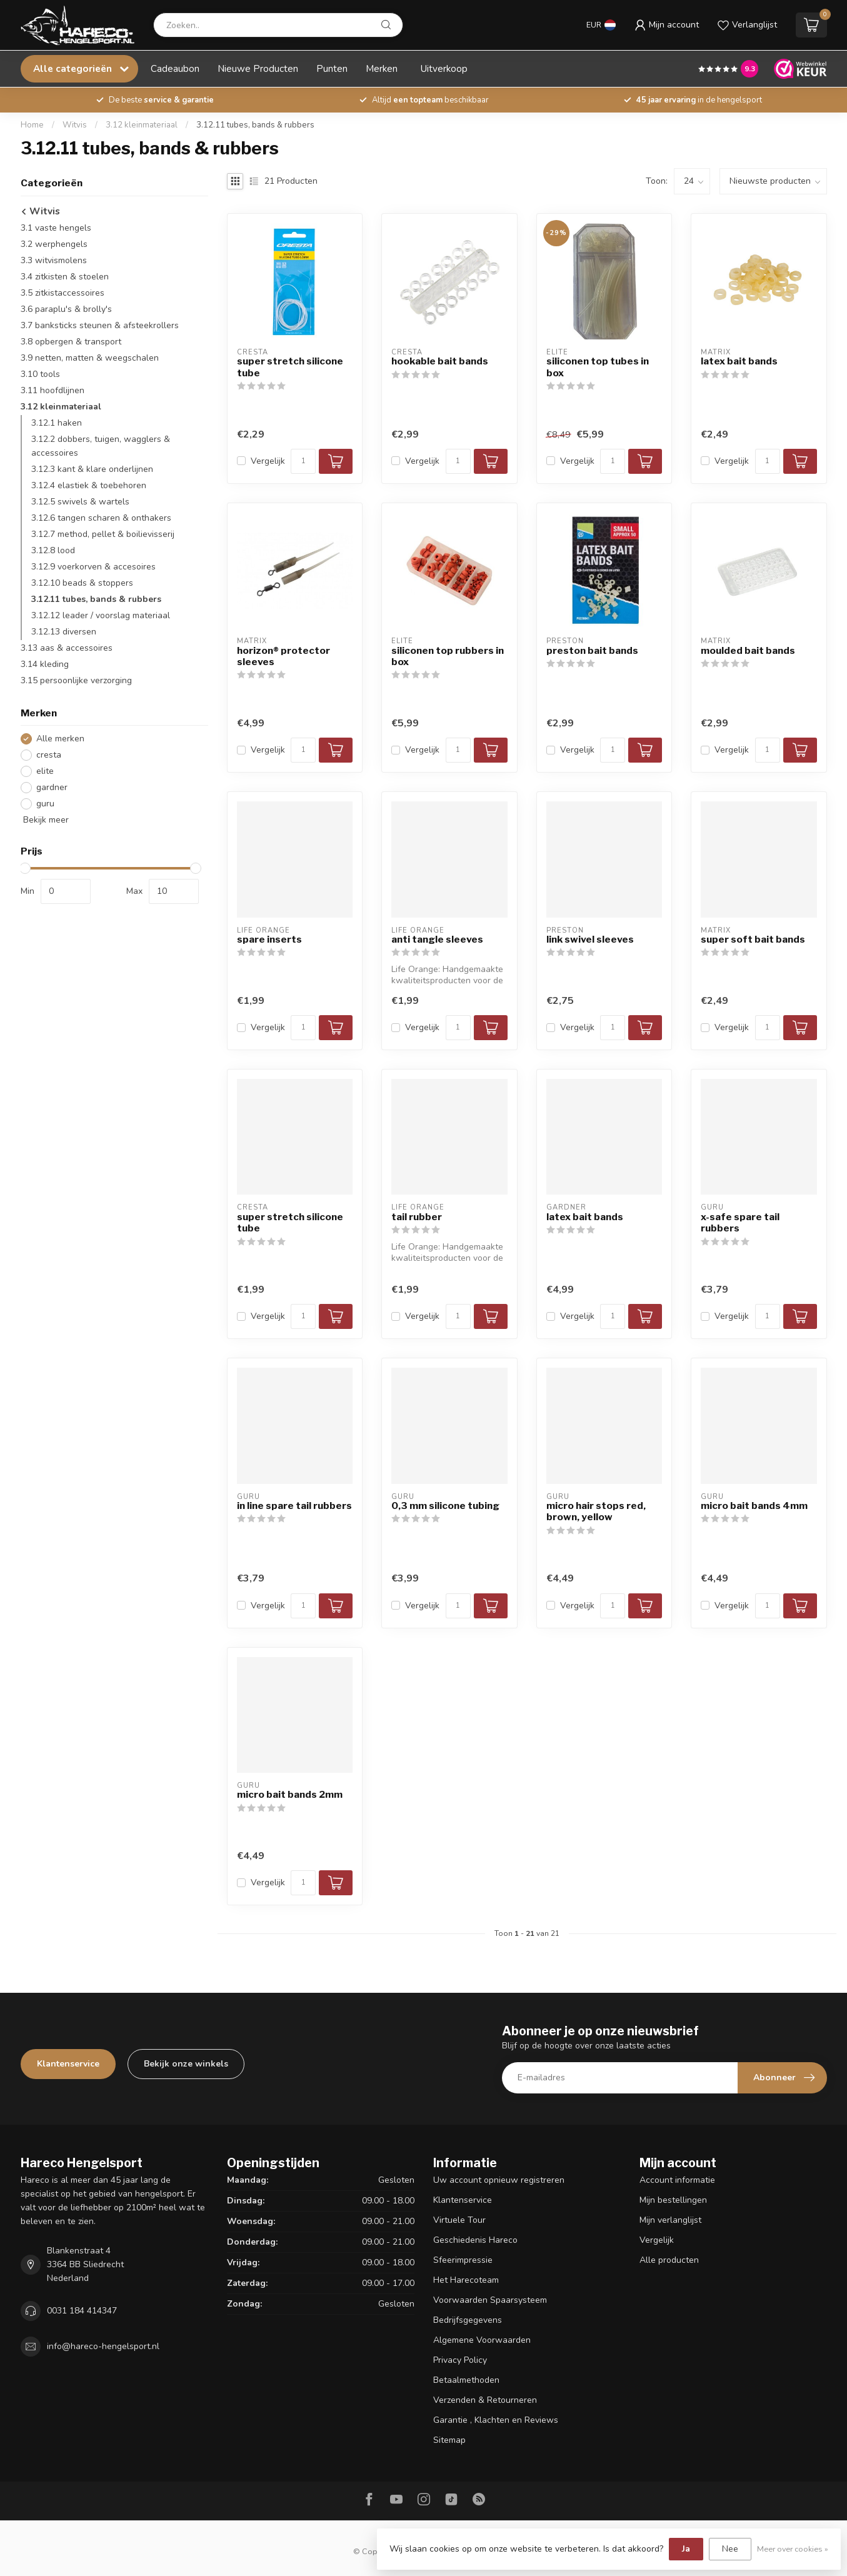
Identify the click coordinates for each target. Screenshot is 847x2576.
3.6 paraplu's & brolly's (66, 309)
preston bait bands (592, 650)
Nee (730, 2549)
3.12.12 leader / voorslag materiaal (100, 615)
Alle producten (669, 2260)
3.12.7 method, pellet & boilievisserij (102, 534)
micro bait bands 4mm (754, 1505)
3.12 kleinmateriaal (142, 125)
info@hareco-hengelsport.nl (103, 2346)
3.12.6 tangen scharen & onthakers (101, 518)
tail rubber (416, 1217)
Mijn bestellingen (673, 2200)
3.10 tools (40, 374)
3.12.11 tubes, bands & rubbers (255, 125)
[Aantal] (303, 461)
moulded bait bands (748, 650)
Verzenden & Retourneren (485, 2400)
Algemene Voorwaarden (482, 2340)
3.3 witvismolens (54, 260)
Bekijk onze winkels (186, 2064)
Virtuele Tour (459, 2220)
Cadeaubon (175, 68)
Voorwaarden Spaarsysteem (490, 2300)
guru (45, 803)
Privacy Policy (460, 2360)
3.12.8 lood (53, 550)
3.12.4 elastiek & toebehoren (88, 485)
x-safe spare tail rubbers (740, 1222)
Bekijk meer (45, 820)
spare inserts (269, 939)
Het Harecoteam (466, 2280)
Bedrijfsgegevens (467, 2320)
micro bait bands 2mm (290, 1794)
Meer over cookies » (792, 2548)
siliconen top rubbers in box (447, 656)
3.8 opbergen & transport (71, 342)
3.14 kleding (45, 664)
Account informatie (677, 2180)
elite (45, 771)
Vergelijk (268, 461)
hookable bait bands (439, 361)
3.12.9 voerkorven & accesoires (93, 567)
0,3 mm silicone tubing (445, 1505)
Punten (332, 68)
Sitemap (449, 2440)
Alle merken (60, 738)
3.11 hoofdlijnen (52, 390)
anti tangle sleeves (437, 939)
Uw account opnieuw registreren (498, 2180)
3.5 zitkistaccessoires (62, 293)
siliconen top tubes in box (597, 367)
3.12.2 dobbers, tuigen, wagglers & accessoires (100, 446)
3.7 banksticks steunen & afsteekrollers (100, 325)
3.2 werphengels (54, 244)
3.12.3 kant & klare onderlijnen (92, 469)
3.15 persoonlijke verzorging (76, 680)
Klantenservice (68, 2064)
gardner (52, 787)
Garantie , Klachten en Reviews (495, 2420)
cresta (48, 754)
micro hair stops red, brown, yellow (596, 1511)
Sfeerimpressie (463, 2260)
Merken (382, 68)
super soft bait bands (753, 939)
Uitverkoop (444, 68)
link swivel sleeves (590, 939)
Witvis (75, 125)
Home (32, 125)
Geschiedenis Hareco (475, 2240)
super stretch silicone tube (290, 367)
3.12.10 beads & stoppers (82, 583)
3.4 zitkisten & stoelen (65, 277)
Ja (686, 2549)
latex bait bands (739, 361)
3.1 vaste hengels (56, 228)
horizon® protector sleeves (283, 656)
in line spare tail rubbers (294, 1505)
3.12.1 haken (56, 423)
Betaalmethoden (466, 2380)
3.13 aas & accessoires (67, 648)
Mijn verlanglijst (670, 2220)
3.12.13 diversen (63, 632)
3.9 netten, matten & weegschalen (90, 358)
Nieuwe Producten (258, 68)
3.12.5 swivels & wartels (80, 502)
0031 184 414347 (82, 2311)
